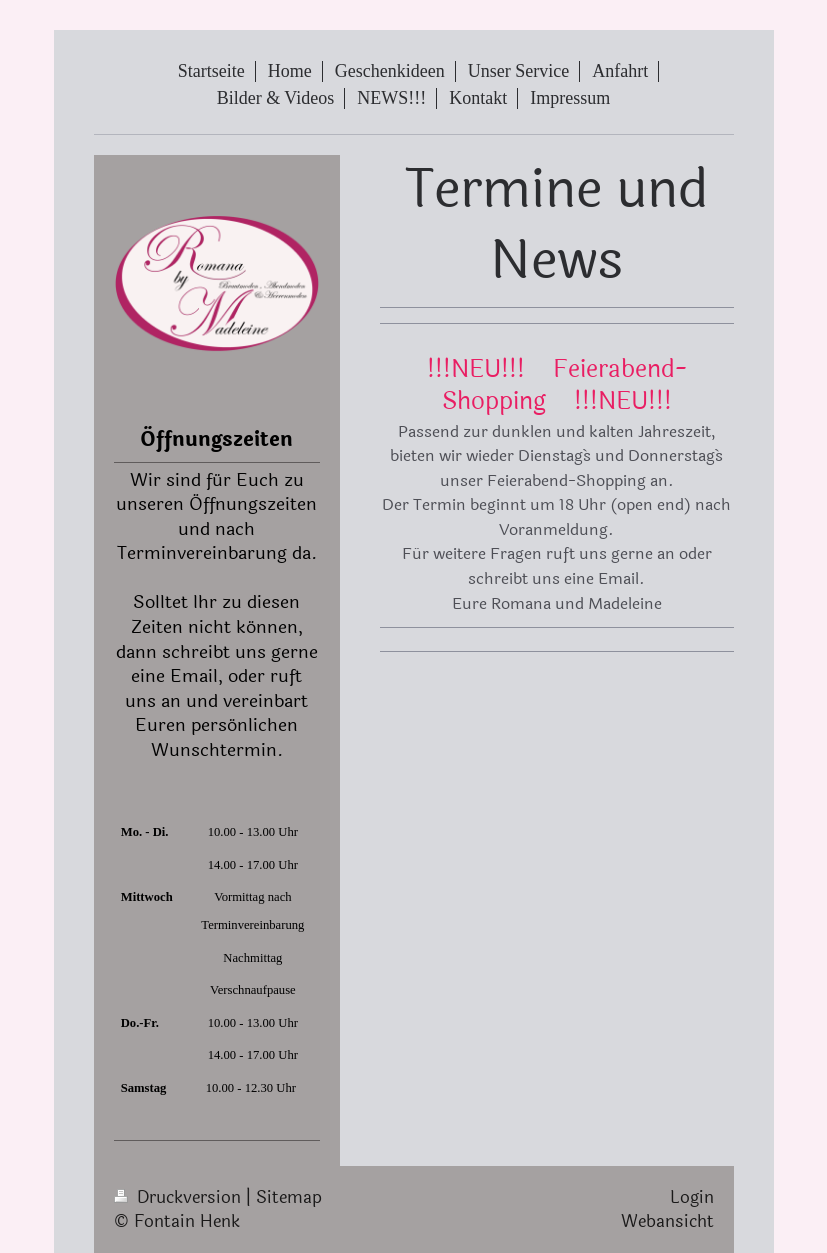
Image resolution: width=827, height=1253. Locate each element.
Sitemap (289, 1197)
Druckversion (180, 1197)
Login (692, 1197)
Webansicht (667, 1221)
